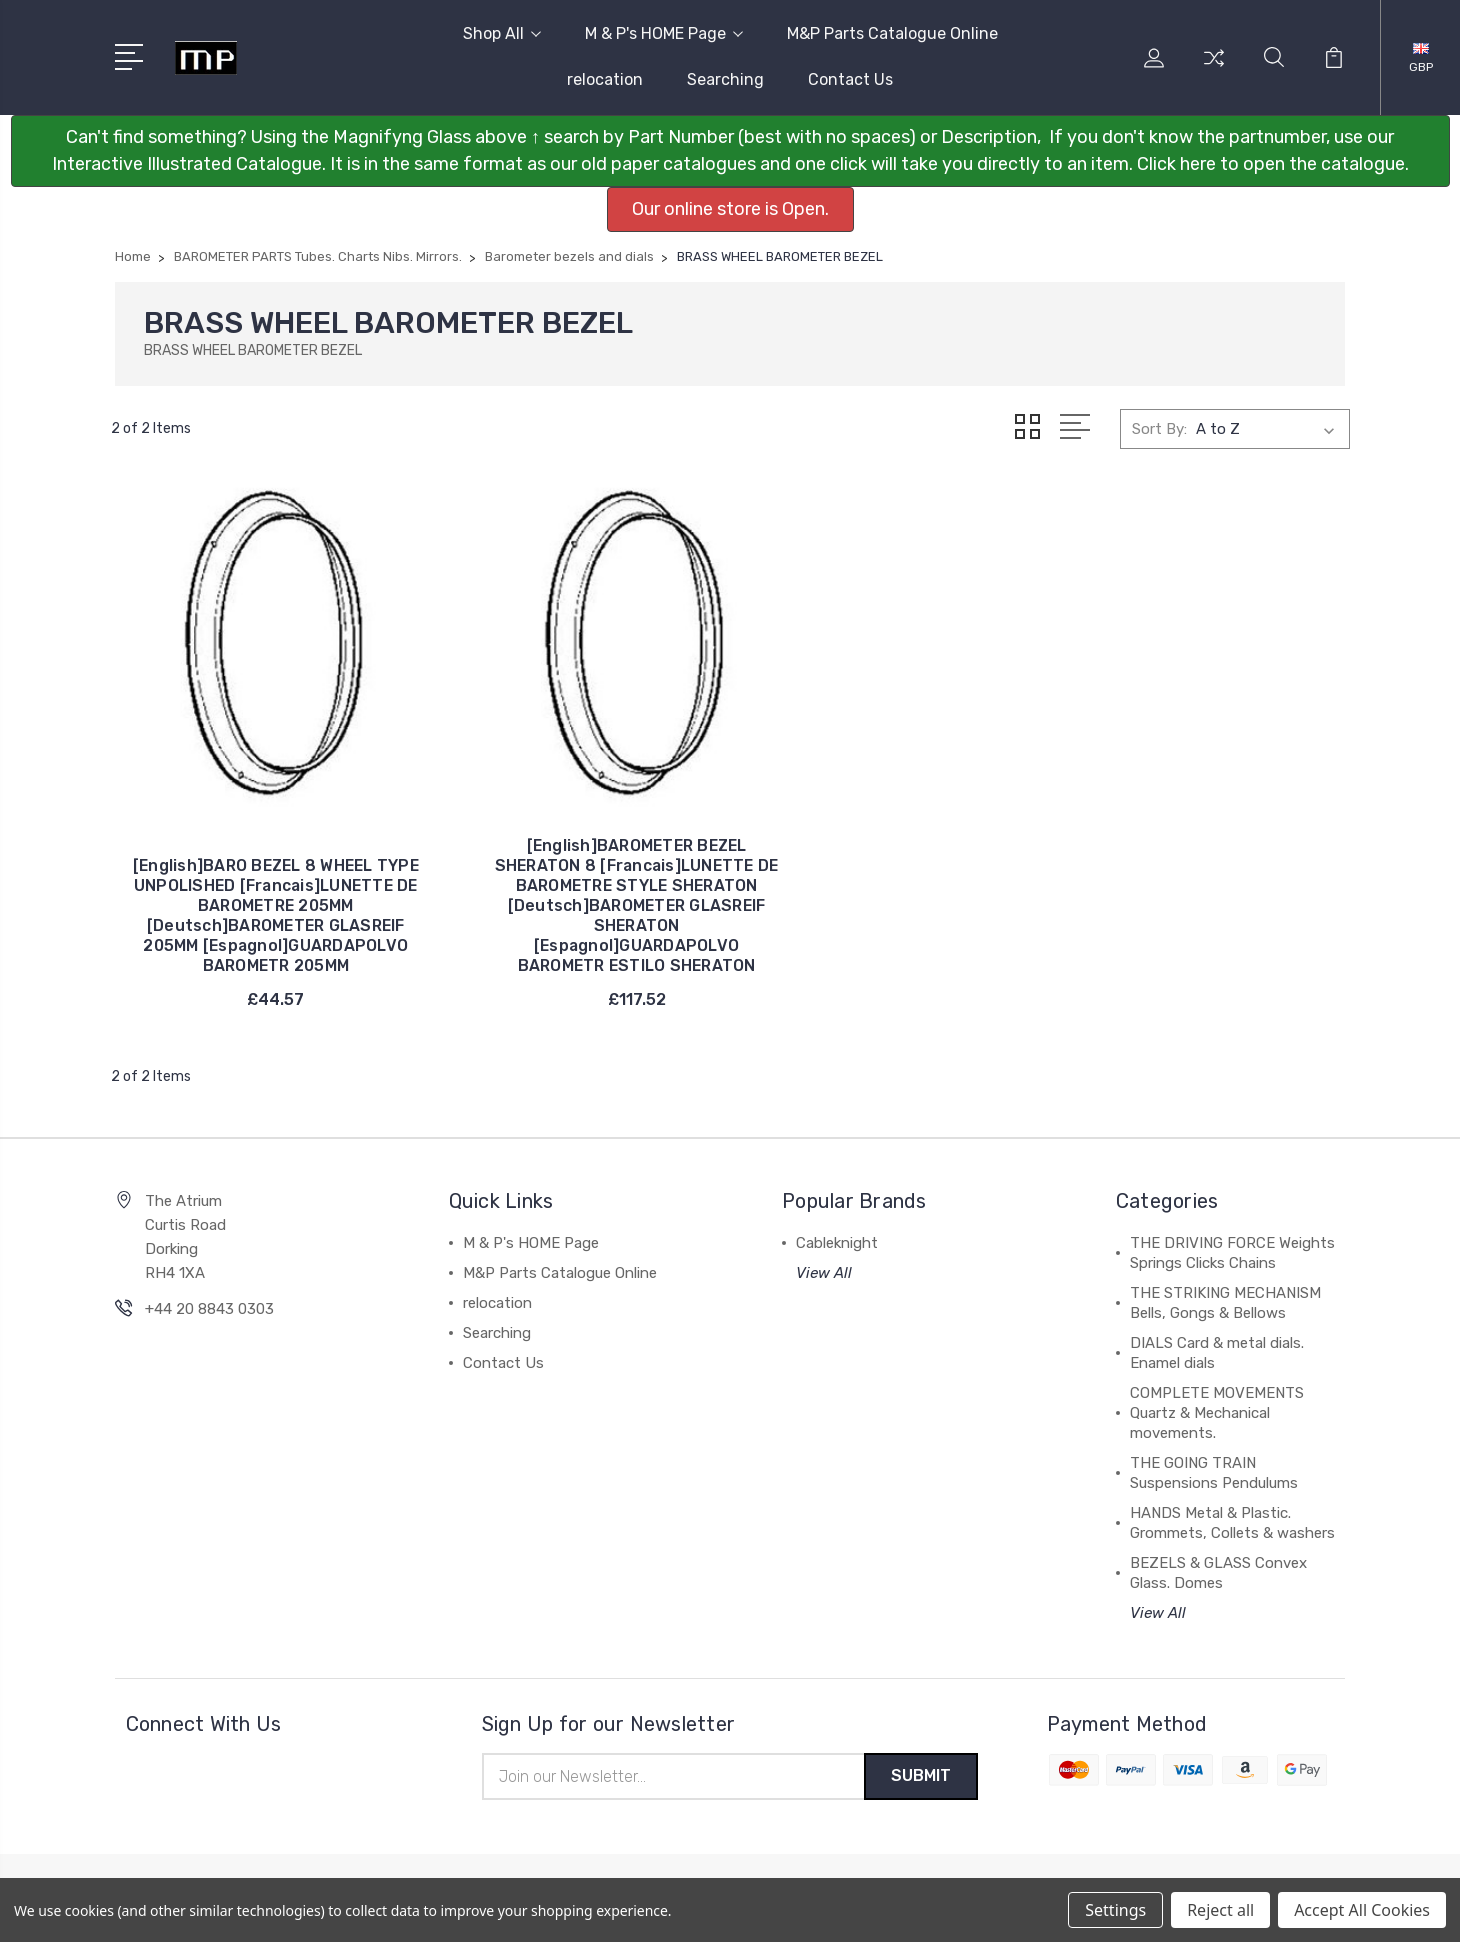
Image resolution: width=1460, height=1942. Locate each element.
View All (824, 1288)
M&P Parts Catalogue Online (892, 33)
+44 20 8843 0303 (209, 1324)
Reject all (1220, 1910)
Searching (725, 79)
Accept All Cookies (1362, 1910)
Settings (1115, 1910)
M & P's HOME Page (664, 33)
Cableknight (837, 1258)
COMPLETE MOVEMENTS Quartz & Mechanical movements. (1217, 1428)
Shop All (502, 33)
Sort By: (1159, 429)
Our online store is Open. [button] (730, 209)
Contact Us (850, 79)
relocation (605, 79)
